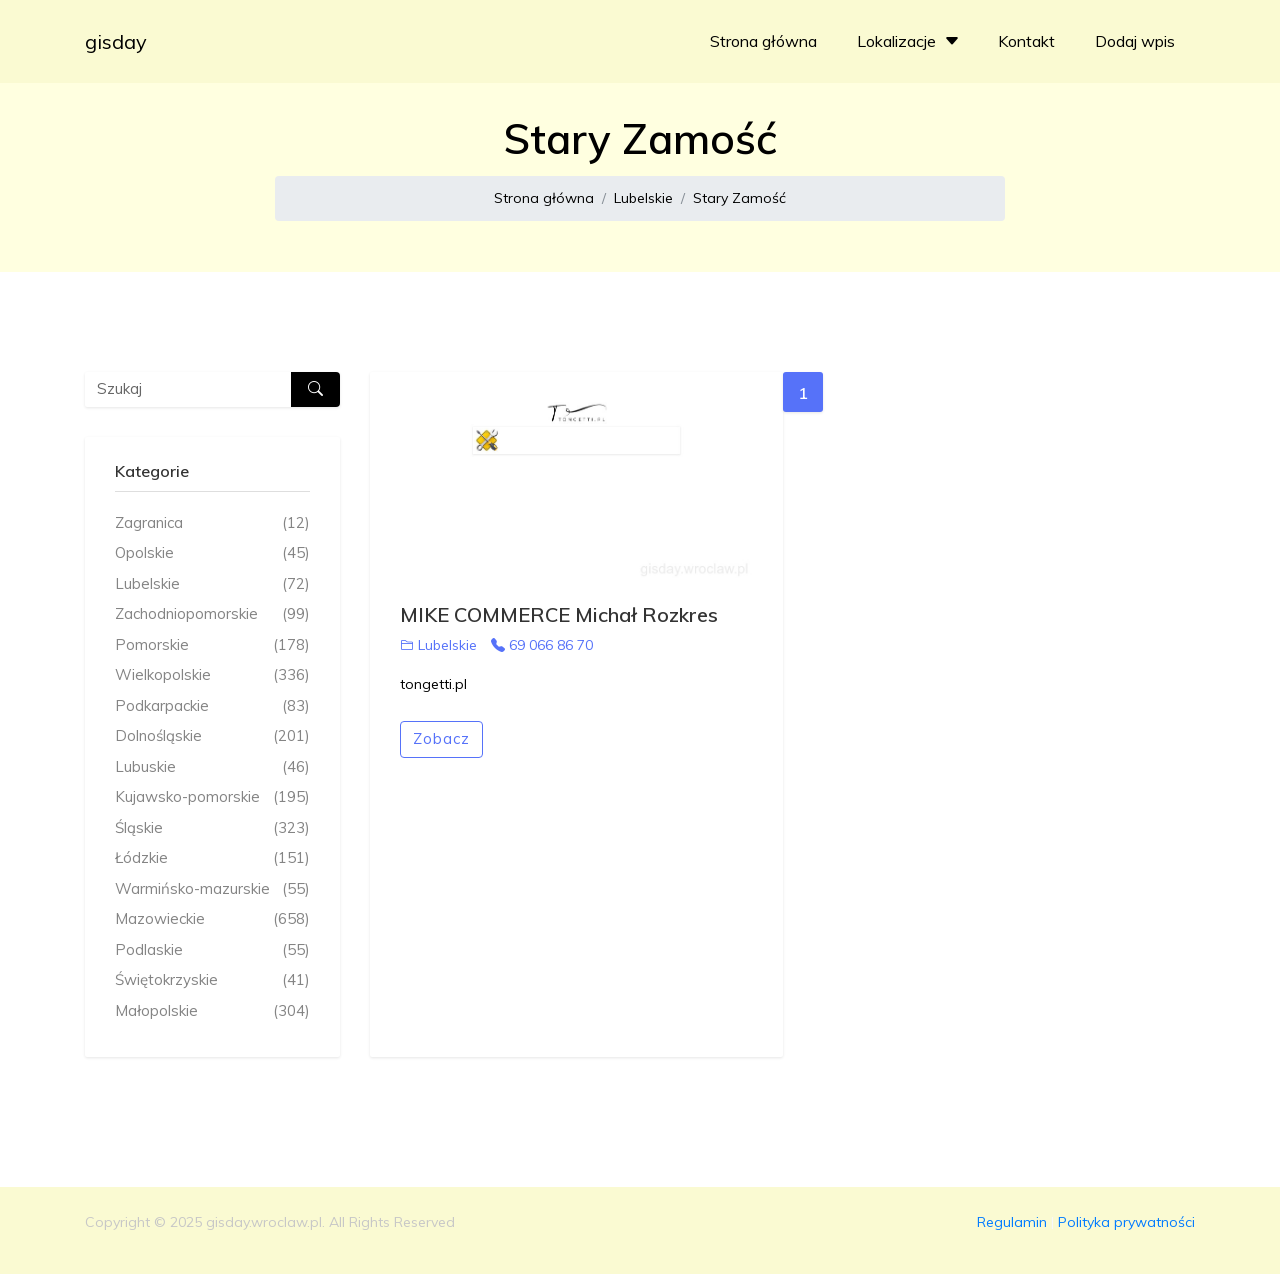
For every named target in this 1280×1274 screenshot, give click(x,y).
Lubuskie (212, 767)
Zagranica (212, 523)
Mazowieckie (212, 919)
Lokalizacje (910, 41)
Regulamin (1012, 1222)
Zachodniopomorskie (212, 614)
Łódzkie (212, 858)
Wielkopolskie (212, 675)
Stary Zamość (739, 198)
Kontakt (1026, 41)
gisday (116, 41)
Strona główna (763, 41)
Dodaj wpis (1135, 41)
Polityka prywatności (1126, 1222)
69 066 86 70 (542, 645)
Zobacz (441, 738)
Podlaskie (212, 950)
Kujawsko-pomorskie (212, 797)
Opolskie (212, 553)
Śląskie (212, 828)
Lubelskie (643, 198)
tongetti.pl (433, 684)
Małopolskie (212, 1011)
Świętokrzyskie (212, 980)
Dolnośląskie (212, 736)
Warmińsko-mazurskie (212, 889)
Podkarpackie (212, 706)
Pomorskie (212, 645)
